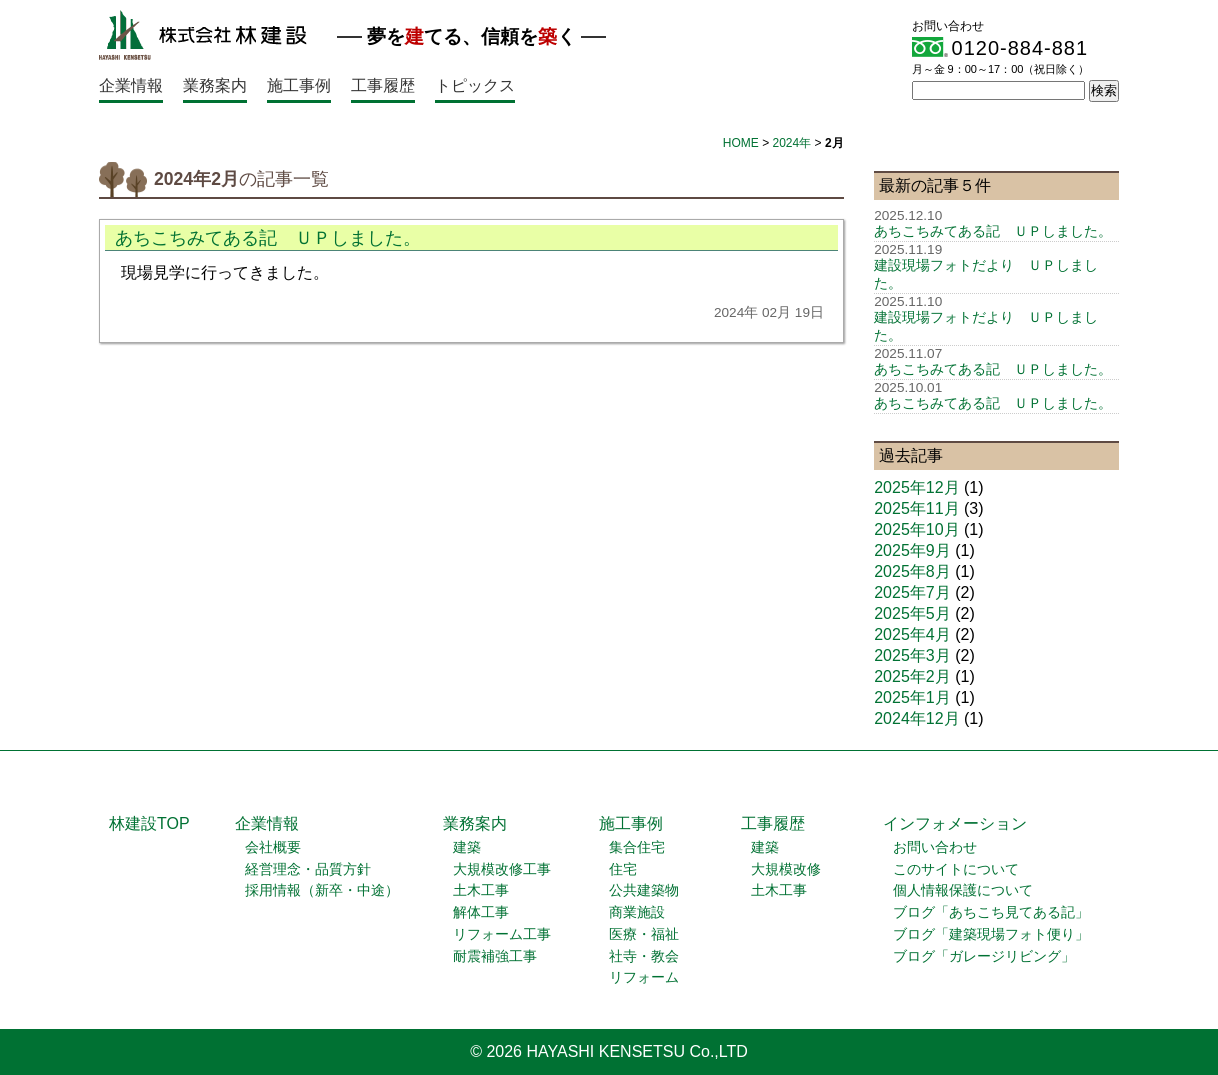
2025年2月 (912, 676)
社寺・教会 (644, 956)
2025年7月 (912, 592)
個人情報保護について (963, 890)
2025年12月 (916, 487)
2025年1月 (912, 697)
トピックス (475, 85)
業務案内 (215, 85)
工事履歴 (383, 85)
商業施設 (637, 912)
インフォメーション (955, 823)
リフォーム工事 (502, 934)
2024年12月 (916, 718)
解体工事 (481, 912)
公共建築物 (644, 890)
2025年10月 (916, 529)
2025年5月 (912, 613)
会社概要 (273, 847)
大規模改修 (786, 869)
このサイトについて (956, 869)
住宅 (623, 869)
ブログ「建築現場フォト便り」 (991, 934)
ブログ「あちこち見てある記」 (991, 912)
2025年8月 (912, 571)
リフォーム (644, 977)
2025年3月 (912, 655)
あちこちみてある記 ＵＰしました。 (268, 237)
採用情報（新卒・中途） (322, 890)
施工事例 (299, 85)
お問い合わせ (935, 847)
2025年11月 (916, 508)
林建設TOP (149, 823)
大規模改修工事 (502, 869)
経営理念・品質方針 (308, 869)
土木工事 (481, 890)
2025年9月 (912, 550)
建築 (467, 847)
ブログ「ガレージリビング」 (984, 956)
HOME (741, 143)
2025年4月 (912, 634)
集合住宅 (637, 847)
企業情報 (131, 85)
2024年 (792, 143)
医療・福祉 (644, 934)
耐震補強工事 (495, 956)
